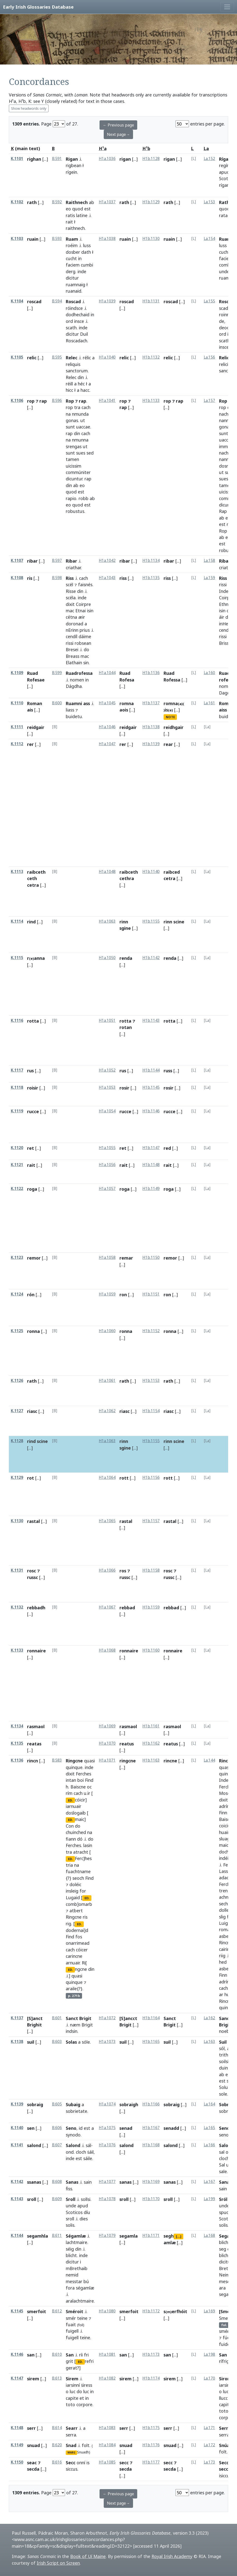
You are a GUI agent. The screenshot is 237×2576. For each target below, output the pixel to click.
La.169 (209, 2311)
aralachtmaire (80, 2301)
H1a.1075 (107, 2127)
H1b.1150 (151, 1257)
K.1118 (17, 1087)
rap (69, 433)
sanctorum (77, 371)
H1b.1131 (151, 301)
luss (87, 245)
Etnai (80, 611)
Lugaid (73, 1897)
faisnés (85, 584)
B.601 (57, 2018)
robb (83, 498)
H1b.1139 (151, 743)
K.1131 (17, 1570)
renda (125, 958)
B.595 (57, 357)
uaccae (83, 427)
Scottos (227, 2219)
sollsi (85, 2199)
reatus (126, 1744)
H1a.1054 (107, 1111)
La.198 (209, 2354)
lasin (87, 1845)
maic (223, 1845)
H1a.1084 (107, 2445)
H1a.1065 (107, 1520)
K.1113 (17, 871)
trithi (224, 2055)
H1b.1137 (151, 703)
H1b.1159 (151, 1607)
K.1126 (17, 1380)
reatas (34, 1744)
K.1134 (17, 1726)
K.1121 (17, 1164)
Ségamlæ (76, 2236)
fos (78, 1937)
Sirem (72, 2379)
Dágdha (74, 686)
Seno (71, 2128)
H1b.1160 (151, 1650)
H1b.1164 (151, 2018)
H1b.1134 (151, 560)
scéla (71, 598)
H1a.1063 (107, 921)
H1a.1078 (107, 2198)
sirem (33, 2379)
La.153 (209, 202)
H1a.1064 (107, 1477)
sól (222, 2048)
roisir (32, 1088)
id (81, 2128)
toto (70, 2404)
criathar (73, 567)
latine (81, 215)
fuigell (72, 2331)
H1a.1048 (107, 871)
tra (77, 407)
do (86, 649)
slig (222, 1917)
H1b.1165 (151, 2041)
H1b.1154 (151, 1410)
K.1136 (17, 1760)
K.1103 (17, 238)
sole (223, 2094)
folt (85, 2445)
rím (69, 1793)
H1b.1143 (151, 1020)
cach (86, 407)
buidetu (74, 716)
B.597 (57, 560)
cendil (225, 630)
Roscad (73, 301)
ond (70, 2152)
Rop (223, 401)
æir (81, 617)
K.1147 (17, 2378)
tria (69, 1865)
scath (71, 328)
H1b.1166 (151, 2104)
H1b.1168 (151, 2145)
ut (82, 420)
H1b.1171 (151, 2235)
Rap (223, 511)
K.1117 (17, 1070)
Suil (223, 2042)
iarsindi (226, 2385)
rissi (69, 643)
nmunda (80, 414)
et (82, 2398)
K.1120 (17, 1147)
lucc (227, 2391)
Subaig (73, 2104)
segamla (128, 2236)
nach (223, 414)
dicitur (72, 278)
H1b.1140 (151, 871)
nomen (77, 680)
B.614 (57, 2427)
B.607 (57, 2145)
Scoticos (74, 2212)
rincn (32, 1761)
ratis (70, 215)
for (83, 1891)
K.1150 (17, 2462)
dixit (70, 604)
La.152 (209, 158)
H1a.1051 (107, 1020)
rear (168, 744)
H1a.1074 (107, 2104)
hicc (69, 390)
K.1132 (17, 1607)
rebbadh (36, 1608)
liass (70, 710)
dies (84, 2219)
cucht (71, 258)
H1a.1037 (107, 202)
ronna (33, 1331)
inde (82, 271)
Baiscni (226, 1819)
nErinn (72, 630)
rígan (224, 185)
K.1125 (17, 1330)
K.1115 (17, 957)
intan (71, 1780)
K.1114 (17, 921)
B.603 (57, 2041)
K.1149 (17, 2445)
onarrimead (77, 1943)
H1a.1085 (107, 2462)
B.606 (57, 2127)
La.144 (209, 1760)
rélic (87, 358)
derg (70, 271)
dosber (73, 252)
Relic (224, 358)
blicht (71, 2255)
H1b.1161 (151, 1726)
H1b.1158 (151, 1570)
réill (69, 384)
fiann (71, 1839)
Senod (225, 2128)
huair (224, 1832)
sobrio (225, 2111)
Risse (71, 591)
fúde (228, 2337)
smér (71, 2318)
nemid (72, 2275)
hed (223, 1962)
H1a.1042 (107, 560)
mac (70, 611)
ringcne (127, 1761)
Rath (224, 202)
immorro (228, 446)
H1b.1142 (151, 957)
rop (69, 407)
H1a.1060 (107, 1330)
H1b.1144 (151, 1070)
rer (30, 744)
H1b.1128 (151, 158)
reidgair (35, 727)
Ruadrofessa (79, 673)
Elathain (74, 662)
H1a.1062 (107, 1410)
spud (224, 2212)
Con (70, 1826)
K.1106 (17, 400)
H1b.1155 (151, 921)
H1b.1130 (151, 238)
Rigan (72, 159)
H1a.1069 (107, 1726)
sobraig (35, 2104)
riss (123, 578)
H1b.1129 (151, 202)
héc (81, 384)
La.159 (209, 577)
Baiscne (78, 1787)
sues (80, 453)
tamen (72, 459)
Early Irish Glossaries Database (38, 7)
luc (72, 2391)
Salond (73, 2145)
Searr (72, 2428)
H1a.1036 (107, 158)
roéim (72, 245)
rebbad (127, 1608)
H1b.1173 (151, 2354)
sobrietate (76, 2111)
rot (30, 1478)
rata (223, 215)
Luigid (225, 1923)
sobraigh (128, 2104)
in (80, 258)
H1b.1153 (151, 1380)
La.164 (209, 2104)
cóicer (82, 1950)
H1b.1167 (151, 2127)
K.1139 (17, 2104)
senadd (171, 2128)
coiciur (225, 1826)
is (87, 2462)
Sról (223, 2199)
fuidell (225, 2344)
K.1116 (17, 1020)
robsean (83, 643)
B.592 (57, 202)
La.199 (209, 2198)
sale (223, 2171)
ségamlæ (85, 2288)
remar (126, 1258)
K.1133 (17, 1650)
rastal (33, 1521)
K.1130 (17, 1520)
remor (34, 1258)
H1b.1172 (151, 2311)
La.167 (209, 2181)
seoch (78, 1878)
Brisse (225, 643)
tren (223, 1891)
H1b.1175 (151, 2427)
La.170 (209, 2378)
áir (221, 617)
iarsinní (73, 2385)
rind (31, 922)
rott (124, 1478)
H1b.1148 (151, 1164)
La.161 (209, 703)
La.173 (209, 2462)
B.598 (57, 577)
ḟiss (69, 2189)
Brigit (87, 2025)
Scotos (226, 178)
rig (68, 1924)
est (87, 209)
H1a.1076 (107, 2145)
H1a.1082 (107, 2378)
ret (30, 1148)
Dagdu (226, 693)
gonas (72, 420)
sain (88, 2182)
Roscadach (76, 341)
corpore (84, 2404)
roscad (34, 301)
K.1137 (17, 2018)
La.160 (209, 672)
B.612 (57, 2311)
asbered (227, 1969)
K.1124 (17, 1294)
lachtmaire (76, 2242)
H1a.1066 (107, 1570)
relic (31, 358)
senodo (226, 2135)
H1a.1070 (107, 1743)
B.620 (57, 2445)
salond (34, 2145)
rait (69, 222)
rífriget (226, 2361)
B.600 (57, 703)
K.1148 (17, 2427)
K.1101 (17, 158)
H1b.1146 (151, 1111)
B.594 (57, 301)
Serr (223, 2428)
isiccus (225, 2476)
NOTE (170, 717)
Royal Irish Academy (172, 2556)
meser (225, 2281)
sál (88, 2145)
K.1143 (17, 2198)
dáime (85, 636)
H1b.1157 (151, 1520)
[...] (45, 159)
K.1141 (17, 2145)
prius (85, 630)
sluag (224, 1839)
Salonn (226, 2145)
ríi (81, 2355)
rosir (124, 1088)
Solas (71, 2042)
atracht (80, 1852)
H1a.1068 (107, 1650)
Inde (223, 591)
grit (69, 2361)
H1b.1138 (151, 726)
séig (70, 2249)
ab (91, 202)
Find (89, 1780)
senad (125, 2128)
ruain (32, 239)
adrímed (227, 1806)
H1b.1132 (151, 357)
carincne (74, 1956)
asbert (225, 1936)
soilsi (224, 2061)
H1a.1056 (107, 1164)
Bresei (72, 649)
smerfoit (36, 2311)
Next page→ (118, 134)
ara (222, 2288)
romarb (226, 1929)
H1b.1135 (151, 577)
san (30, 2355)
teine (82, 2318)
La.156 (209, 357)
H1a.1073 (107, 2041)
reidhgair (174, 727)
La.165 (209, 2127)
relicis (224, 364)
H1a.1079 (107, 2235)
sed (90, 453)
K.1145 (17, 2311)
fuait (71, 2324)
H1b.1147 (151, 1147)
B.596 (57, 400)
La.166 (209, 2145)
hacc (85, 390)
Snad (71, 2445)
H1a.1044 (107, 672)
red (167, 1148)
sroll (31, 2199)
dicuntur (74, 479)
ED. (70, 1800)
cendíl (71, 636)
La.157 (209, 400)
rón (30, 1294)
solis (70, 2225)
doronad (74, 624)
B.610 (57, 2354)
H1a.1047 (107, 743)
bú (86, 2281)
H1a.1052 (107, 1070)
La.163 (209, 2041)
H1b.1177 (151, 2462)
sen (30, 2128)
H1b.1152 (151, 1330)
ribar (32, 561)
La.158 (209, 560)
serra (71, 2435)
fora (70, 2288)
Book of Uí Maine (88, 2556)
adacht (226, 1878)
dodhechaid (77, 314)
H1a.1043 (107, 577)
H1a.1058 (107, 1257)
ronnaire (36, 1651)
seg (222, 2249)
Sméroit (74, 2311)
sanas (125, 2182)
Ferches (83, 1774)
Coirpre (83, 604)
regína (225, 165)
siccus (71, 2469)
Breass (72, 656)
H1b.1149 (151, 1188)
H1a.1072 (107, 2018)
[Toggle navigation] (227, 7)
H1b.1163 (151, 1760)
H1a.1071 (107, 1760)
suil (30, 2042)
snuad (33, 2445)
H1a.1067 (107, 1607)
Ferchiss (227, 1884)
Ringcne (74, 1761)
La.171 (209, 2427)
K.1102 (17, 202)
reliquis (73, 364)
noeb (224, 2031)
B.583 (57, 1760)
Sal (222, 2165)
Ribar (71, 561)
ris (29, 578)
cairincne (228, 1949)
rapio (71, 498)
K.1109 (17, 672)
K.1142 (17, 2181)
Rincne (226, 1761)
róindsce (74, 308)
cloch (81, 2152)
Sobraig (227, 2104)
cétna (71, 617)
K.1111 (17, 726)
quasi (89, 1761)
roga (32, 1189)
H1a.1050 (107, 957)
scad (223, 308)
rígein (71, 172)
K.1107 (17, 560)
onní (81, 2462)
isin (90, 611)
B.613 (57, 2378)
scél (69, 584)
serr (31, 2428)
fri (86, 2355)
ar (221, 1994)
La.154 (209, 238)
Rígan (225, 159)
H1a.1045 (107, 703)
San (70, 2355)
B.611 (57, 2235)
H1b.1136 (151, 672)
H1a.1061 (107, 1380)
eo (68, 209)
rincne (170, 1761)
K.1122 (17, 1188)
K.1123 (17, 1257)
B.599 (57, 672)
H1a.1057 (107, 1188)
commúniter (78, 472)
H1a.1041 (107, 400)
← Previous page (118, 125)
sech (223, 1904)
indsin (71, 2031)
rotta (33, 1021)
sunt (70, 427)
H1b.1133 (151, 400)
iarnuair (73, 1806)
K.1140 (17, 2127)
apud (224, 172)
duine (224, 2068)
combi (225, 265)
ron (123, 1294)
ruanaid (73, 291)
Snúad (225, 2445)
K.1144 (17, 2235)
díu (87, 2212)
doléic (75, 1884)
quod (77, 209)
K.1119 (17, 1111)
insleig (72, 1891)
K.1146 (17, 2354)
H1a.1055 (107, 1147)
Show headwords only (28, 108)
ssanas (34, 2182)
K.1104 (17, 301)
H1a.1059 (107, 1294)
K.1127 (17, 1410)
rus (30, 1071)
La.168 (209, 2235)
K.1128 (17, 1440)
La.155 (209, 301)
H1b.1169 (151, 2181)
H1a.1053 (107, 1087)
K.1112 (17, 743)
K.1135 (17, 1743)
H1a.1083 (107, 2427)
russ (168, 1071)
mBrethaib (76, 2268)
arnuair (73, 1963)
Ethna (225, 604)
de (221, 321)
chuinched (76, 1832)
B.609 (57, 2198)
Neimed (227, 2275)
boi (80, 1780)
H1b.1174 (151, 2378)
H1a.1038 (107, 238)
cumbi (87, 265)
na (68, 414)
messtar (74, 2281)
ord (69, 321)
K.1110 (17, 703)
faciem (73, 265)
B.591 (57, 158)
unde (224, 271)
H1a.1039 (107, 301)
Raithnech (77, 202)
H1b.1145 (151, 1087)
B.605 (57, 2104)
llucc (223, 2398)
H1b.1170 (151, 2198)
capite (72, 2398)
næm (75, 2025)
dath (86, 252)
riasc (32, 1411)
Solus (224, 2087)
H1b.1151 (151, 1294)
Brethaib (228, 2268)
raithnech (75, 228)
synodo (73, 2135)
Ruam (72, 239)
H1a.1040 (107, 357)
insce (79, 321)
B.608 (57, 2181)
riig (222, 1956)
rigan (125, 159)
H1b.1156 (151, 1477)
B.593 (57, 238)
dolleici (226, 1910)
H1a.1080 (107, 2311)
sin (86, 662)
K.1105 (17, 357)
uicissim (73, 466)
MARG (71, 2452)
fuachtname (78, 1871)
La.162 (209, 2018)
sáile (87, 2158)
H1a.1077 (107, 2181)
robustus (75, 511)
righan (34, 159)
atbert (76, 1910)
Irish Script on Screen (58, 2563)
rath (32, 202)
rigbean (73, 165)
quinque (74, 1767)
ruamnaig (75, 284)
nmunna (80, 440)
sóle (86, 2042)
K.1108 (17, 577)
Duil (84, 334)
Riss (70, 578)
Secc (70, 2462)
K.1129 (17, 1477)
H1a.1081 (107, 2354)
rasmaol (36, 1726)
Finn (223, 1813)
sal (221, 2152)
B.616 (57, 2462)
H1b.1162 (151, 1743)
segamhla (37, 2236)
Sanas (72, 2182)
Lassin (225, 1871)
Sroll (70, 2199)
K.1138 (17, 2041)
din (81, 377)
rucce (33, 1111)
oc (89, 1787)
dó (80, 1839)
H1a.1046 (107, 726)
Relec (71, 358)
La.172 (209, 2445)
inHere (225, 624)
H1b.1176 (151, 2445)
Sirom (225, 2379)
